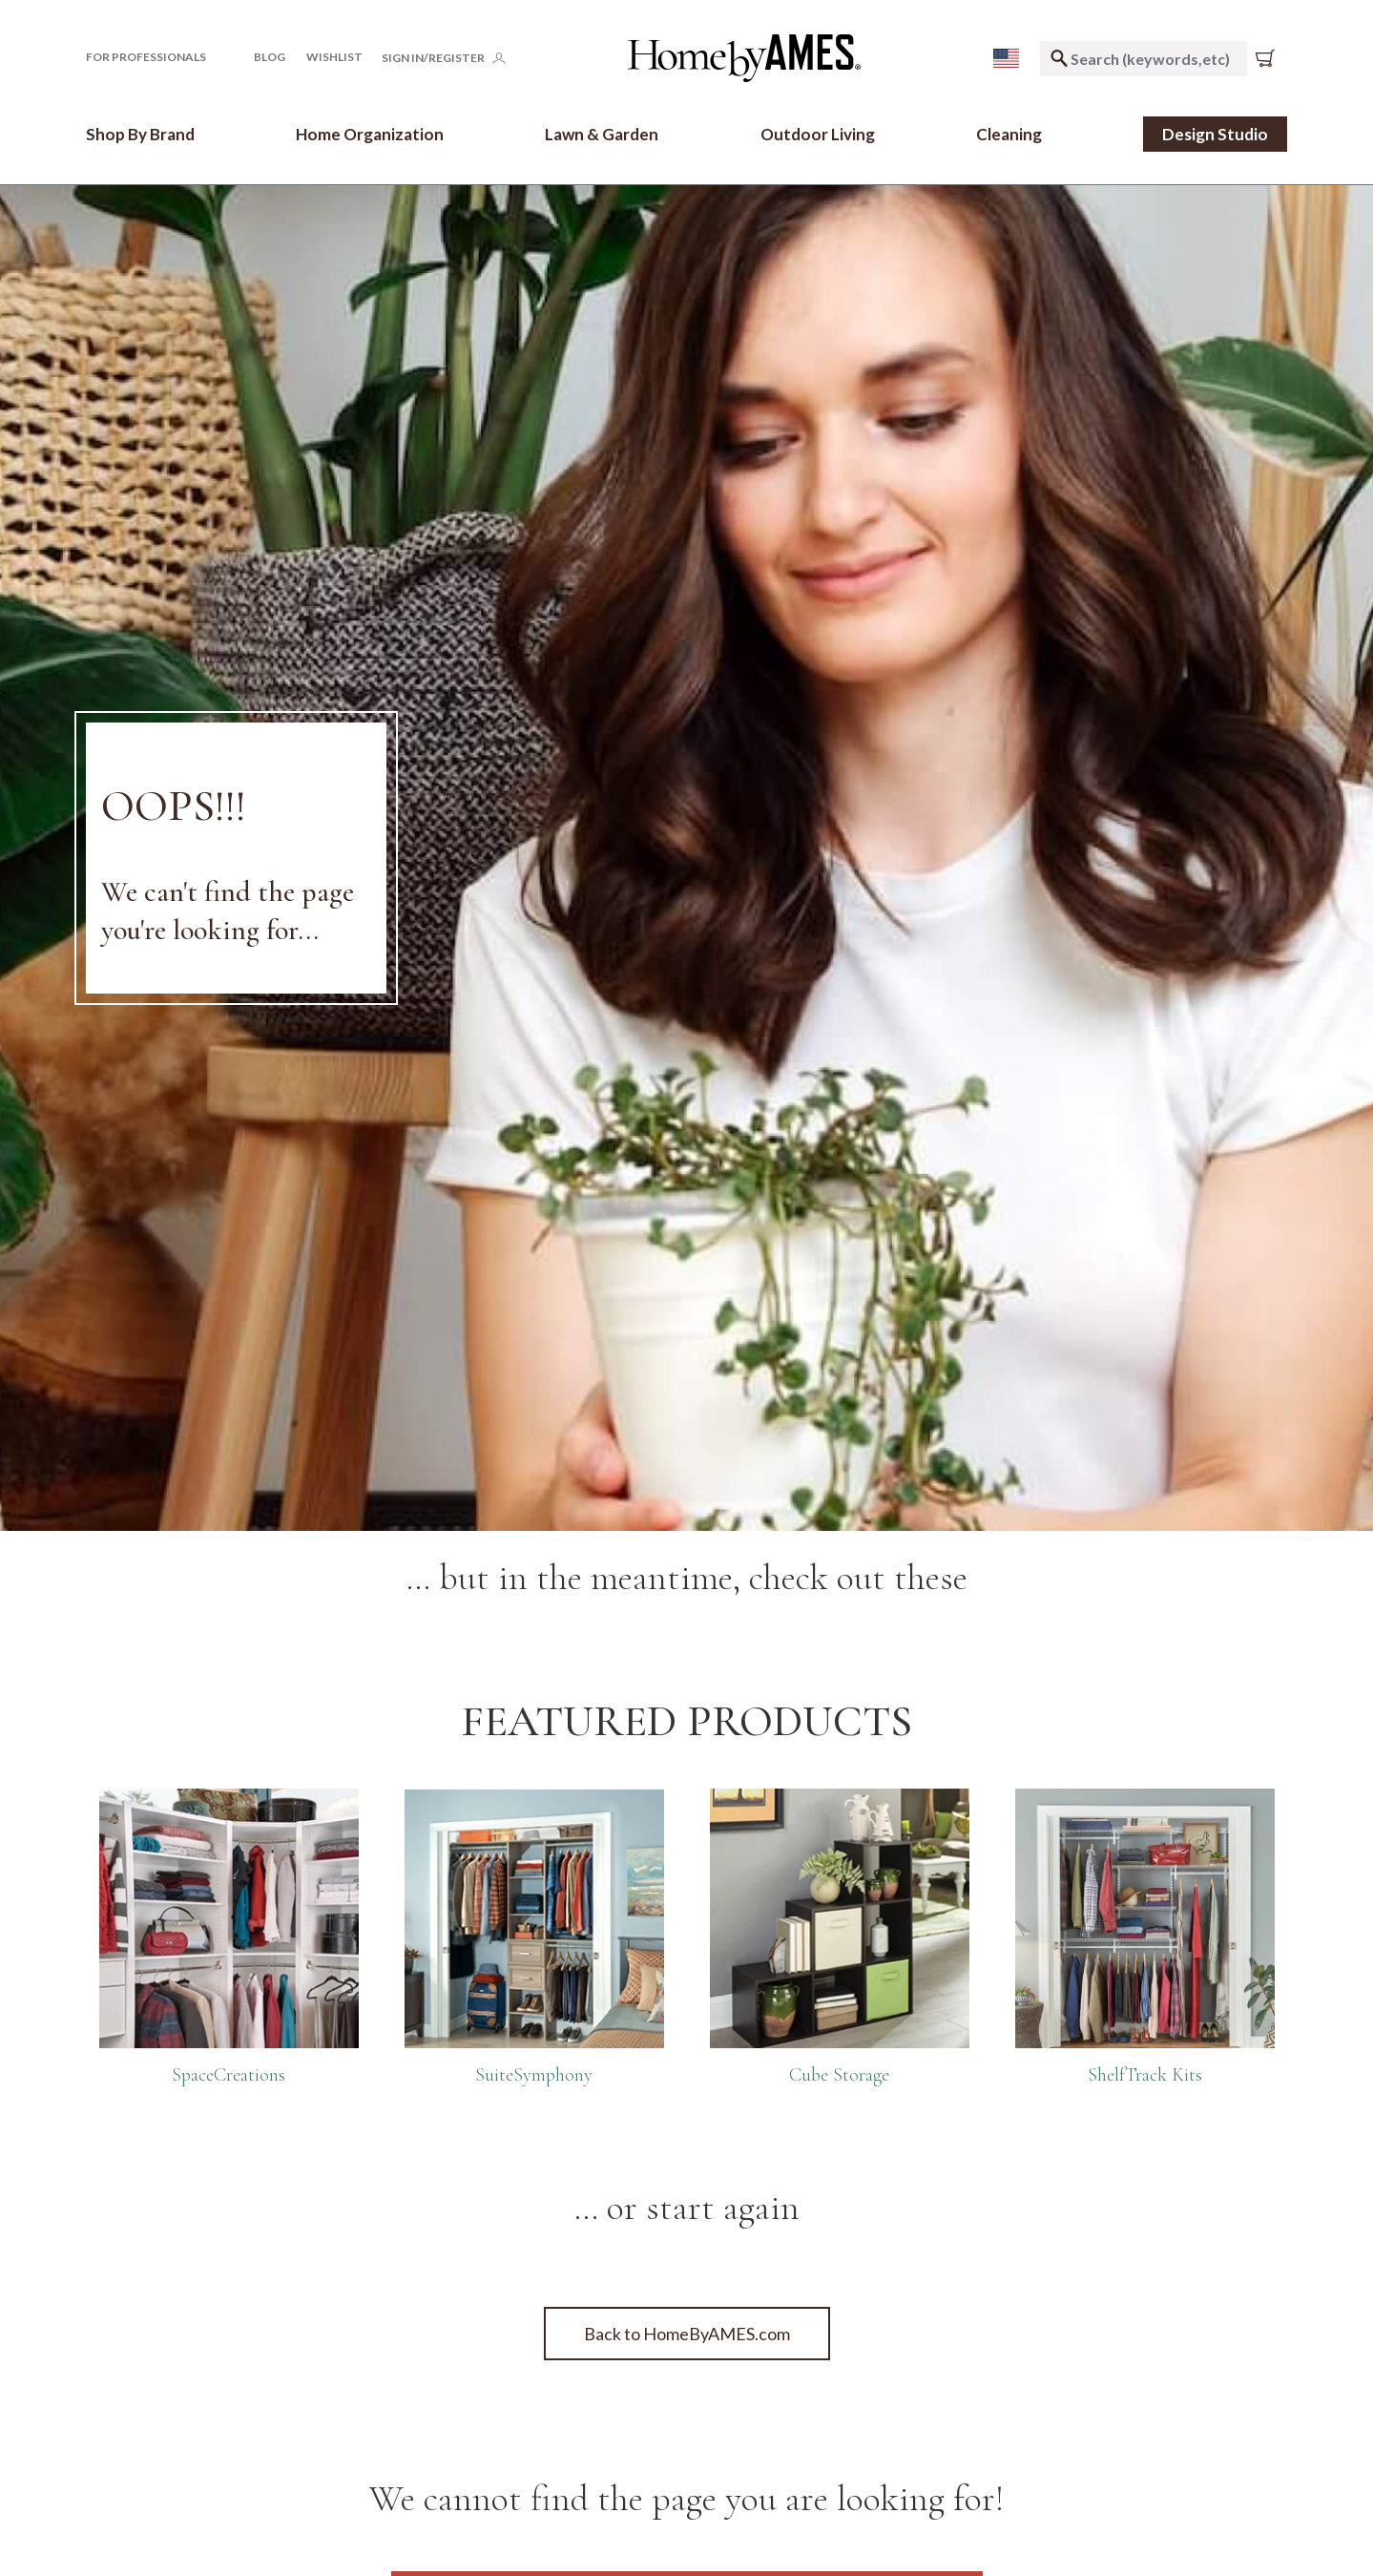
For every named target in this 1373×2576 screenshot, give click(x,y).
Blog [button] (269, 57)
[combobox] (1143, 58)
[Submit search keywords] (1059, 58)
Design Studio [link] (1215, 134)
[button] (159, 57)
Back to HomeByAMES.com (687, 2333)
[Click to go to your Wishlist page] (334, 57)
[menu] (1006, 58)
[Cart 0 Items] (1269, 58)
